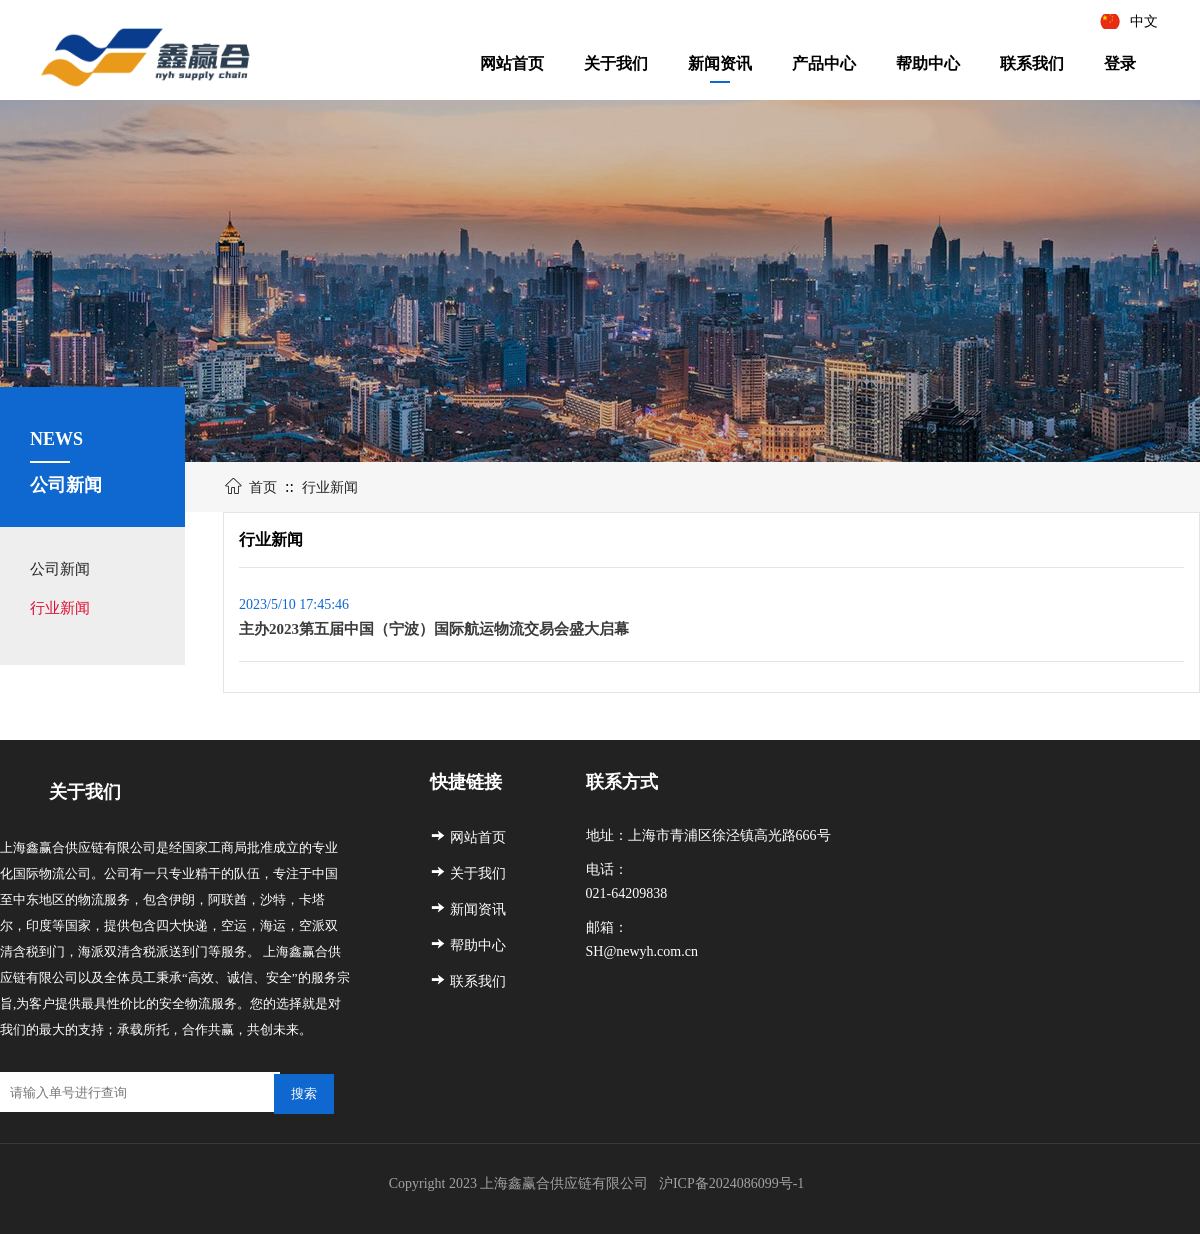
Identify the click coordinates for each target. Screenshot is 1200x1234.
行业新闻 (60, 608)
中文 (1144, 21)
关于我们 (616, 63)
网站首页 (512, 63)
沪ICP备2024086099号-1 (733, 1183)
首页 (263, 487)
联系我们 (1032, 63)
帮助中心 (928, 63)
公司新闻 (60, 569)
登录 (1120, 63)
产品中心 (824, 63)
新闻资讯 (720, 63)
